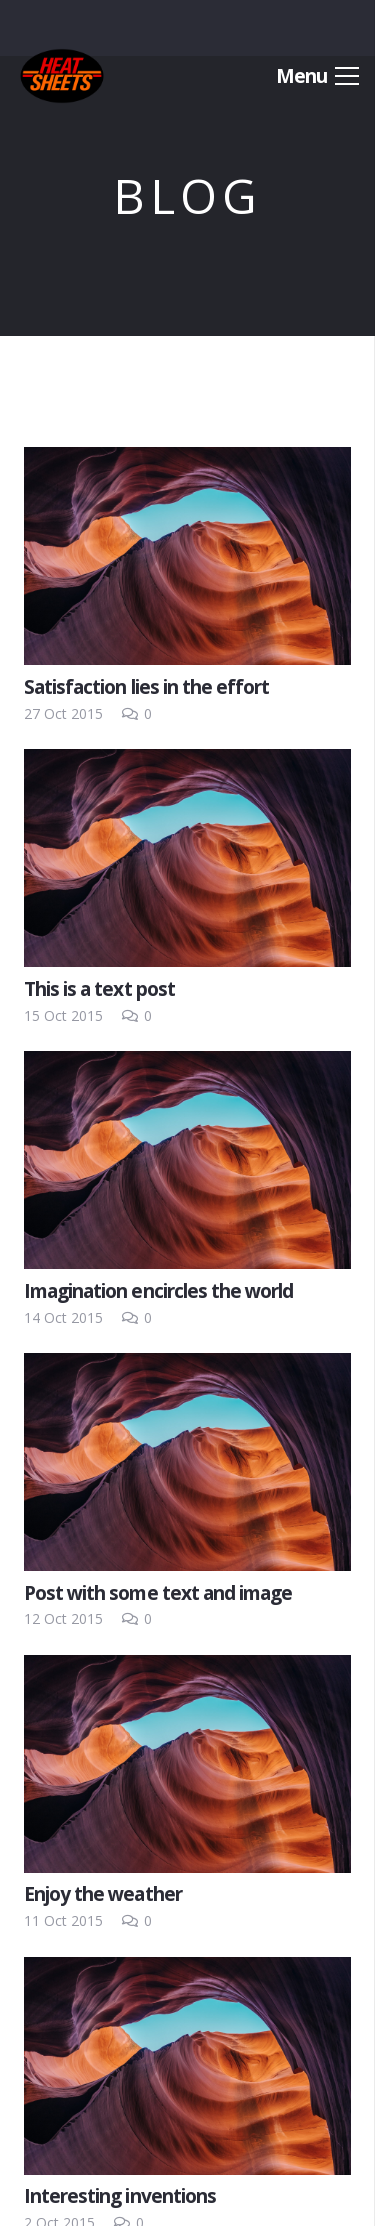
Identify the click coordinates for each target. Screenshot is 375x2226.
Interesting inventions (120, 2195)
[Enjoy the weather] (187, 1764)
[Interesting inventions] (187, 2066)
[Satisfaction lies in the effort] (187, 556)
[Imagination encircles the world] (187, 1160)
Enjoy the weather (103, 1893)
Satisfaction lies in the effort (146, 686)
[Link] (62, 76)
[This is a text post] (187, 858)
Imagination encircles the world (158, 1290)
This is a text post (99, 988)
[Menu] (317, 76)
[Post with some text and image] (187, 1462)
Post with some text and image (158, 1592)
